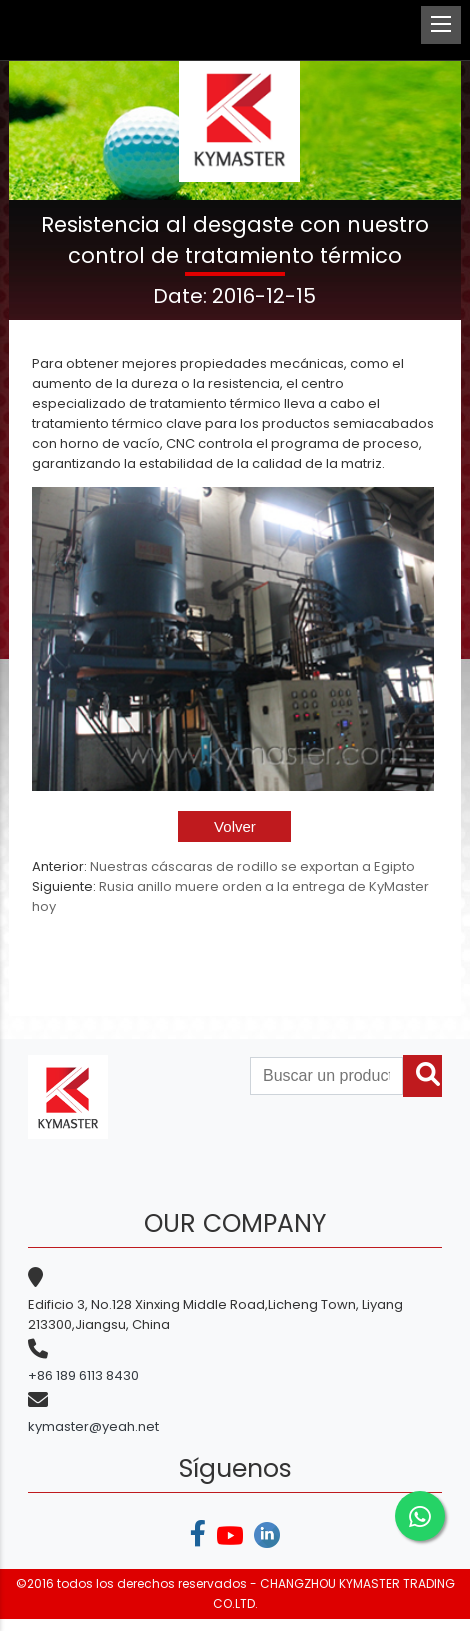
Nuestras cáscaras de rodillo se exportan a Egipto (252, 866)
